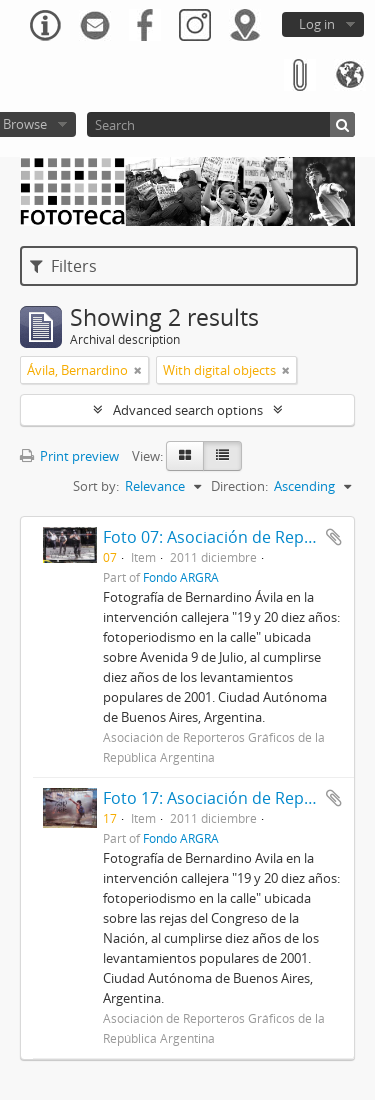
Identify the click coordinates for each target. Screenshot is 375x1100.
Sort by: (96, 486)
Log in (317, 24)
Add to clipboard (334, 537)
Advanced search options (188, 410)
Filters (63, 266)
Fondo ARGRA (181, 577)
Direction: (239, 486)
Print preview (69, 456)
